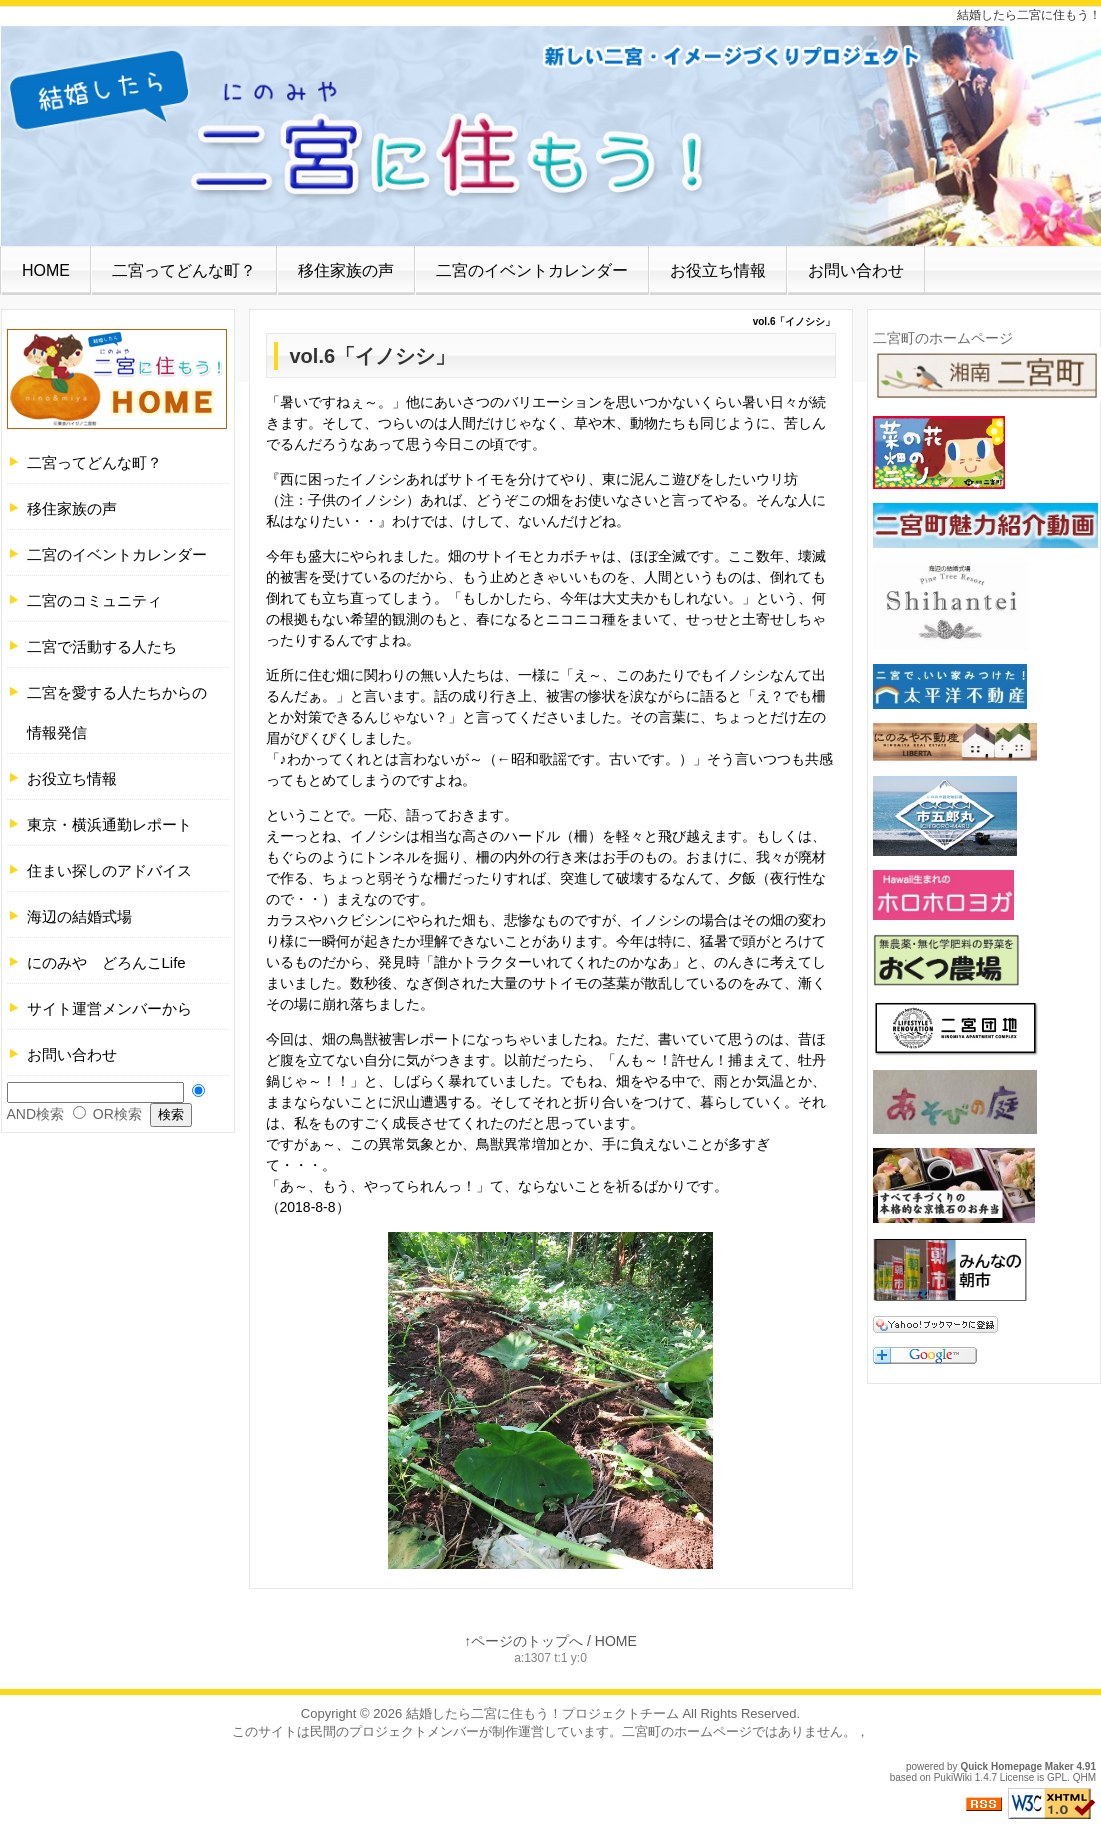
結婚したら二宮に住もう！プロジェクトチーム (542, 1713)
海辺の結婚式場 (79, 916)
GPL (1057, 1777)
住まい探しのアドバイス (109, 870)
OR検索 (117, 1114)
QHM (1084, 1777)
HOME (46, 270)
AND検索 (36, 1114)
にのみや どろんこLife (106, 962)
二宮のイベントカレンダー (532, 270)
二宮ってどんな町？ (184, 270)
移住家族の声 (346, 270)
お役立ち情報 (718, 270)
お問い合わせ (856, 270)
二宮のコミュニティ (94, 600)
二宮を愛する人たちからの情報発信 (117, 712)
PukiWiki (953, 1777)
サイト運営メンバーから (109, 1008)
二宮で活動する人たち (102, 646)
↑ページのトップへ (523, 1641)
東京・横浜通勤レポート (109, 824)
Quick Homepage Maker (1016, 1766)
